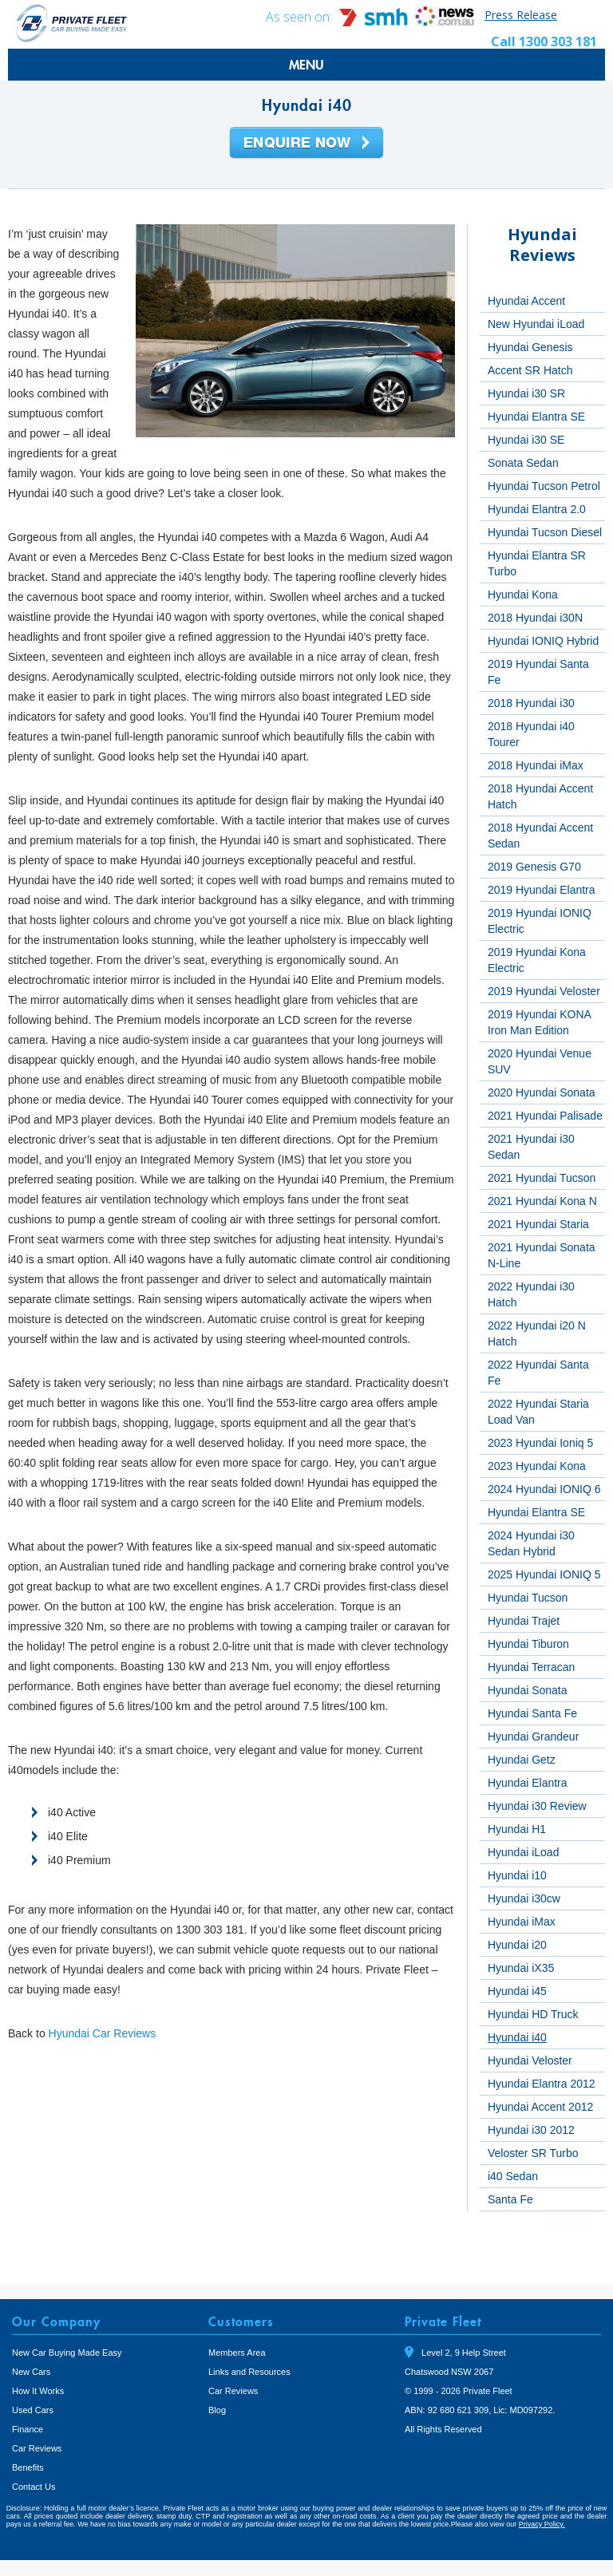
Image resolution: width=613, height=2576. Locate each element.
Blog (217, 2410)
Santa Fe (510, 2199)
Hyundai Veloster (530, 2060)
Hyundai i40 (517, 2037)
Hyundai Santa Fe (532, 1713)
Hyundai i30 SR (526, 393)
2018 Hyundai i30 (531, 703)
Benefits (28, 2467)
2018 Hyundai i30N (535, 617)
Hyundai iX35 (521, 1968)
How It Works (38, 2391)
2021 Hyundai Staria (538, 1224)
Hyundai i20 (517, 1944)
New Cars (31, 2371)
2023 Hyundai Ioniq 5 (540, 1442)
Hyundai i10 (517, 1875)
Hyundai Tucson (528, 1597)
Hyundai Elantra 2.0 (537, 509)
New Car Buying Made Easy (67, 2352)
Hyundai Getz (522, 1759)
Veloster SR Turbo (533, 2153)
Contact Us (33, 2486)
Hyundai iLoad (524, 1852)
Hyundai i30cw (524, 1898)
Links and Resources (249, 2371)
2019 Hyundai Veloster (544, 991)
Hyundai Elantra (528, 1782)
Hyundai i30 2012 (531, 2130)
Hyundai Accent (526, 300)
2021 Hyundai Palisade (545, 1115)
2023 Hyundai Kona (537, 1466)
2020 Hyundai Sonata (541, 1092)
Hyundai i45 (517, 1991)
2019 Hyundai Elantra (541, 889)
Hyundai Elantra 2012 (541, 2083)
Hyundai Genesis (530, 347)
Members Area (237, 2352)
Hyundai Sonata (528, 1690)
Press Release (520, 14)
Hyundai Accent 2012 (540, 2106)
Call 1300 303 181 (544, 41)
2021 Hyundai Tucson (541, 1177)
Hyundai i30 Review (537, 1806)
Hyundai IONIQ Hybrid (543, 640)
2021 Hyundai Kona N (542, 1201)
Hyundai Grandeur (533, 1736)
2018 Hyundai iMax (535, 765)
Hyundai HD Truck (533, 2014)
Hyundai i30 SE (526, 439)
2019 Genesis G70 (534, 866)
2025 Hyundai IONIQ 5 (544, 1574)
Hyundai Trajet (524, 1620)
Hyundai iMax (522, 1921)
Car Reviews (36, 2448)
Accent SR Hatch (530, 370)
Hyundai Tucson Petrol (544, 486)
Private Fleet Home (72, 23)
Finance (27, 2429)
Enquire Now (306, 143)
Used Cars (32, 2410)
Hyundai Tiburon (528, 1644)
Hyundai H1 (517, 1829)
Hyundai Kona (523, 594)
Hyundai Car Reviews (102, 2033)
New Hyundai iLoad (536, 324)
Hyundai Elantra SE (536, 416)
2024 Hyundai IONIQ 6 (544, 1489)
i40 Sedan (513, 2176)
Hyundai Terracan (531, 1667)
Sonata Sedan (523, 462)
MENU (306, 64)
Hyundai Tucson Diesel (545, 532)
